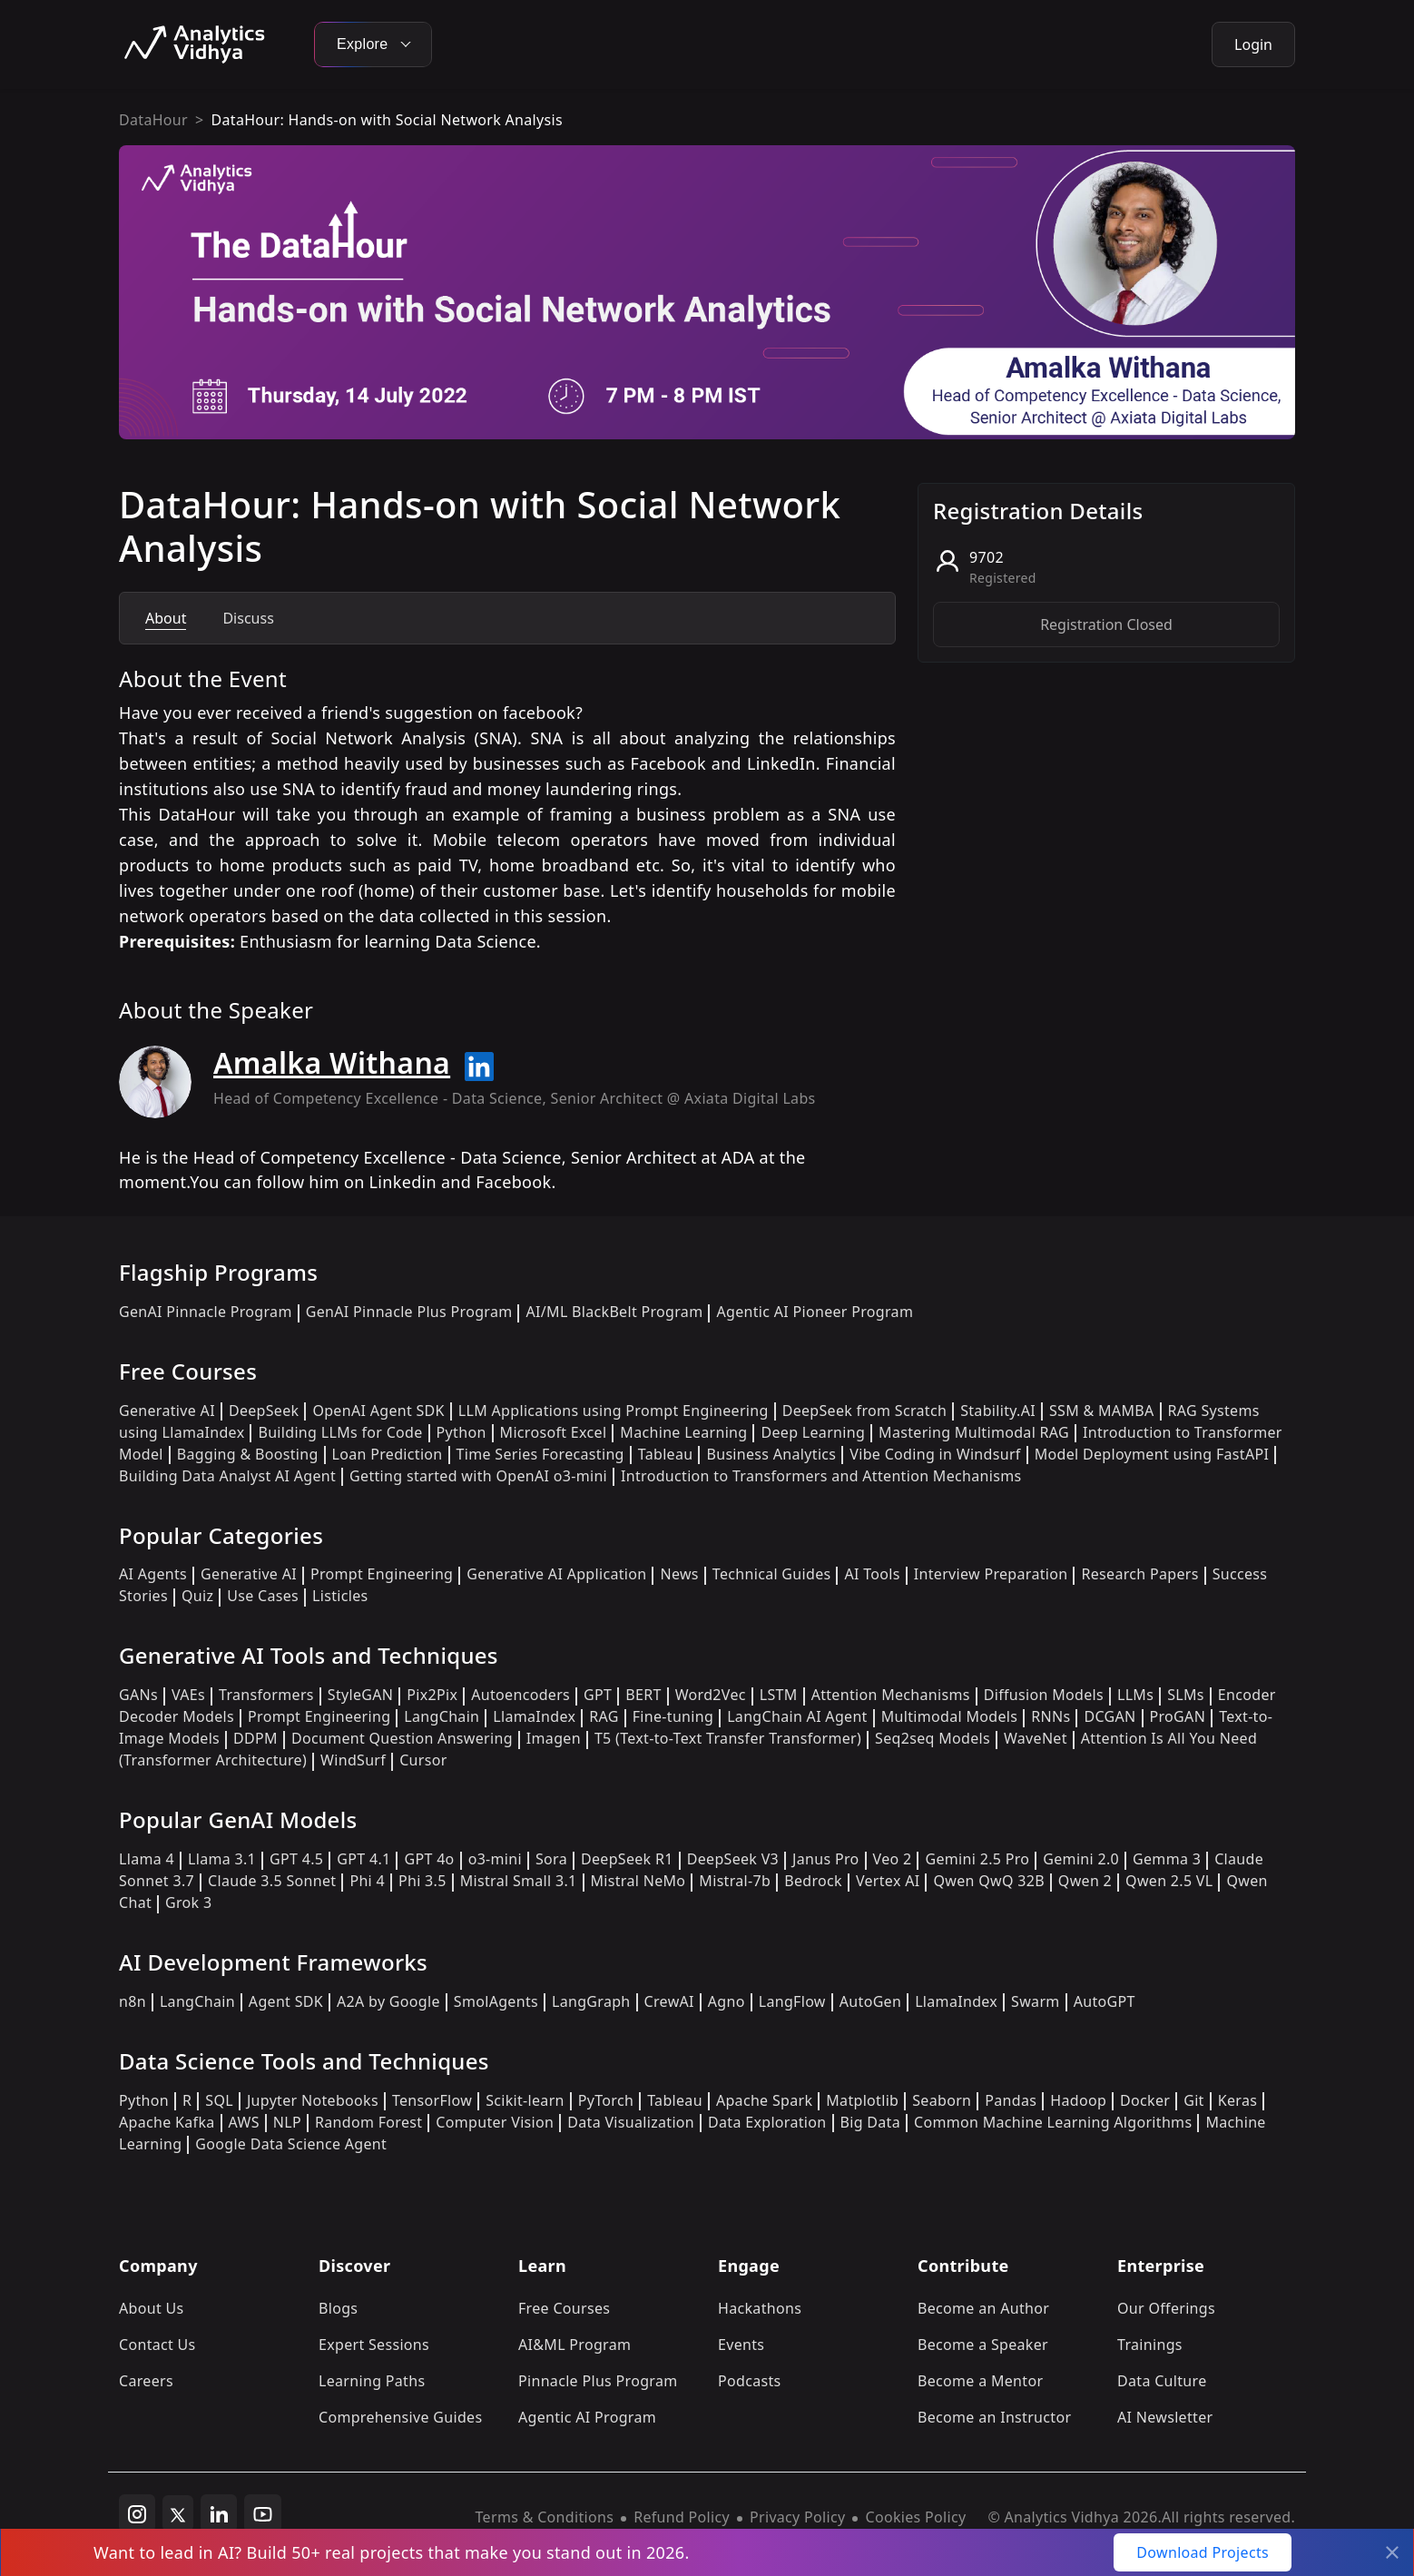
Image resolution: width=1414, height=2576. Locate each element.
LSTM (779, 1695)
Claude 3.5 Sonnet (272, 1881)
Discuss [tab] (247, 618)
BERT (643, 1695)
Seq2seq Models (932, 1738)
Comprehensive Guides (400, 2417)
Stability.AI (998, 1411)
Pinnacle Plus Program (598, 2381)
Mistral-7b (735, 1881)
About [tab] (165, 618)
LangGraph (591, 2001)
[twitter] (177, 2513)
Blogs (338, 2308)
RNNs (1050, 1716)
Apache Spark (764, 2100)
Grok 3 (188, 1902)
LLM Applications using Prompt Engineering (613, 1411)
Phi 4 (367, 1881)
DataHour (153, 120)
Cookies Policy (915, 2517)
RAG (603, 1716)
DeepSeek (264, 1411)
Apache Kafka (167, 2122)
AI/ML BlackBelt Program (613, 1312)
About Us (151, 2308)
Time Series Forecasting (540, 1454)
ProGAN (1178, 1716)
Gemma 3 (1167, 1859)
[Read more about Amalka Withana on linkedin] (479, 1066)
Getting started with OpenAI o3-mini (478, 1476)
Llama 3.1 (222, 1859)
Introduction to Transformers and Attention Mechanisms (821, 1476)
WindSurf (353, 1760)
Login (1253, 44)
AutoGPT (1104, 2001)
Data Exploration (767, 2122)
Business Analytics (771, 1454)
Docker (1145, 2100)
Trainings (1150, 2345)
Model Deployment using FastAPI (1152, 1454)
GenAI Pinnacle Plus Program (409, 1312)
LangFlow (792, 2001)
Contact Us (157, 2345)
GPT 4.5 (296, 1859)
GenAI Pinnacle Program (205, 1312)
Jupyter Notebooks (312, 2100)
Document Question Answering (402, 1738)
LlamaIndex (534, 1716)
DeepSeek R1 (627, 1859)
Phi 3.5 (422, 1881)
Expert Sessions (374, 2345)
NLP (287, 2122)
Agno (726, 2001)
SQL (219, 2100)
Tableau (665, 1454)
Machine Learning (683, 1432)
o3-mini (495, 1859)
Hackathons (759, 2308)
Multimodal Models (949, 1716)
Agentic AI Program (587, 2417)
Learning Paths (372, 2381)
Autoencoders (520, 1695)
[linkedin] (219, 2513)
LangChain (441, 1716)
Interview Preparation (991, 1574)
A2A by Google (388, 2001)
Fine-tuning (673, 1716)
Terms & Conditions (545, 2517)
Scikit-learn (525, 2100)
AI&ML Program (574, 2345)
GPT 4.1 (363, 1859)
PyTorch (605, 2100)
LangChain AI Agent (797, 1716)
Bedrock (813, 1881)
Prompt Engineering (381, 1574)
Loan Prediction (387, 1454)
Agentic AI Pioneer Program (814, 1312)
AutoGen (870, 2001)
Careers (146, 2381)
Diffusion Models (1044, 1695)
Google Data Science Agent (291, 2144)
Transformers (266, 1695)
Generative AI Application (556, 1574)
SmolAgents (496, 2001)
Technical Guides (771, 1574)
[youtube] (262, 2513)
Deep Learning (813, 1432)
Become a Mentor (980, 2381)
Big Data (870, 2122)
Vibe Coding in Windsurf (934, 1454)
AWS (244, 2122)
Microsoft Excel (553, 1432)
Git (1193, 2100)
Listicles (340, 1596)
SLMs (1185, 1695)
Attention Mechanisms (890, 1695)
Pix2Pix (432, 1695)
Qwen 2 (1085, 1881)
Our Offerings (1166, 2308)
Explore (373, 44)
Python (461, 1432)
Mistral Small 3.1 (518, 1881)
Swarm (1035, 2001)
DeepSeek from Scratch (865, 1411)
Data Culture (1162, 2381)
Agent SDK (286, 2001)
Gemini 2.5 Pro (977, 1859)
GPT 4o (429, 1859)
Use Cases (263, 1596)
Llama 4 (146, 1859)
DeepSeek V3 (733, 1859)
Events (741, 2345)
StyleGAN (360, 1695)
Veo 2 (892, 1859)
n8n (132, 2001)
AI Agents (153, 1574)
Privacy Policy (797, 2517)
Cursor (423, 1760)
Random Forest (368, 2122)
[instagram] (137, 2513)
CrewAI (669, 2001)
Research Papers (1139, 1574)
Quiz (197, 1596)
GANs (138, 1695)
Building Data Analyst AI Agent (227, 1476)
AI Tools (871, 1574)
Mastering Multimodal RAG (974, 1432)
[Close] (1392, 2552)
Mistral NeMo (638, 1881)
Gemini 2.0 (1081, 1859)
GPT (598, 1695)
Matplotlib (862, 2100)
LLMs (1135, 1695)
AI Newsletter (1165, 2417)
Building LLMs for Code (340, 1432)
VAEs (188, 1695)
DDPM (255, 1738)
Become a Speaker (983, 2345)
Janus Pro (825, 1859)
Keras (1237, 2100)
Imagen (553, 1738)
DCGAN (1109, 1716)
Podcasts (749, 2381)
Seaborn (941, 2100)
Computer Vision (495, 2122)
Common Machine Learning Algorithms (1053, 2122)
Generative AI (167, 1411)
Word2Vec (710, 1695)
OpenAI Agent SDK (378, 1411)
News (679, 1574)
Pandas (1010, 2100)
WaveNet (1035, 1738)
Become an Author (983, 2308)
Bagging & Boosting (248, 1454)
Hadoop (1078, 2100)
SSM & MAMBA (1101, 1411)
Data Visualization (630, 2122)
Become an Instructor (994, 2417)
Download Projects (1202, 2552)
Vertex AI (888, 1881)
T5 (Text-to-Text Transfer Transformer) (727, 1738)
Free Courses (564, 2308)
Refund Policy (681, 2517)
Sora (551, 1859)
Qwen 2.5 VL (1169, 1881)
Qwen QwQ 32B (988, 1881)
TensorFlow (432, 2100)
